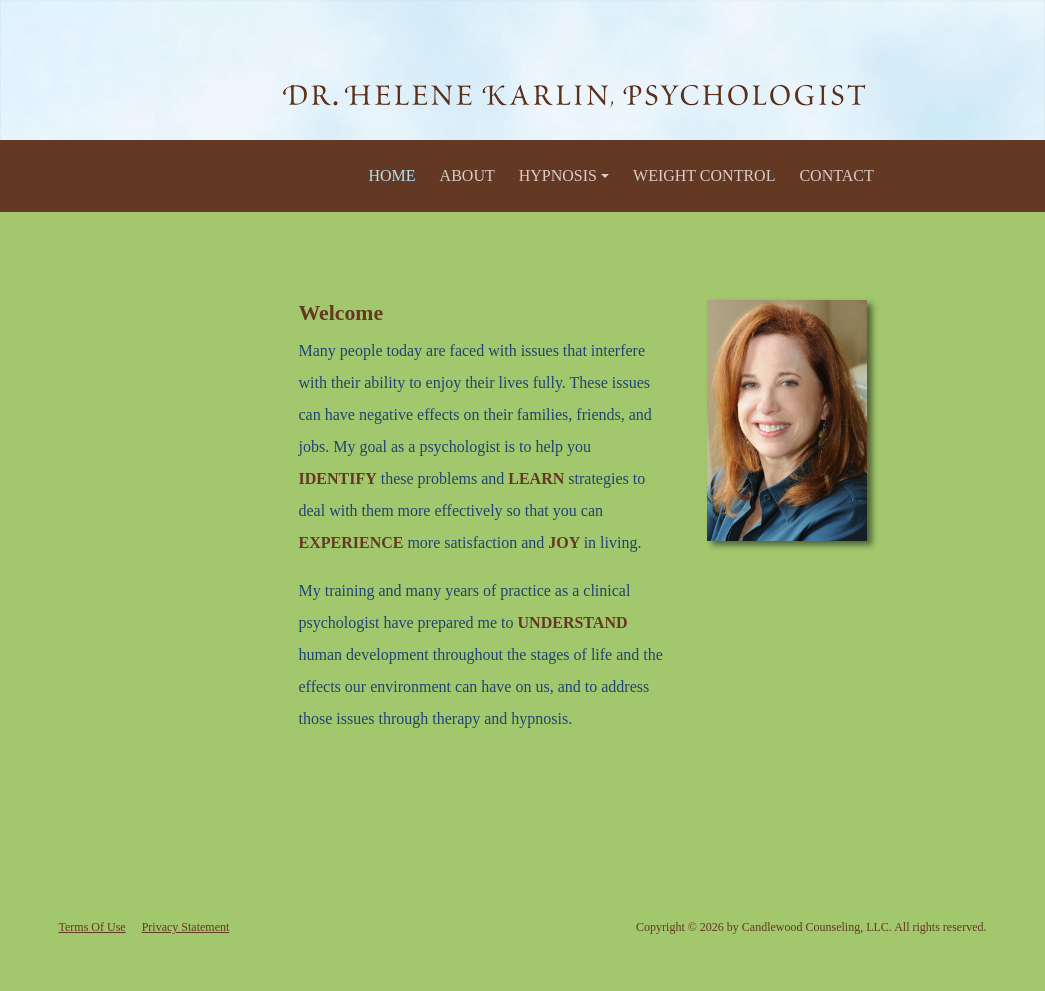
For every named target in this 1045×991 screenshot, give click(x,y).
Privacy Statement (186, 927)
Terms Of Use (92, 927)
